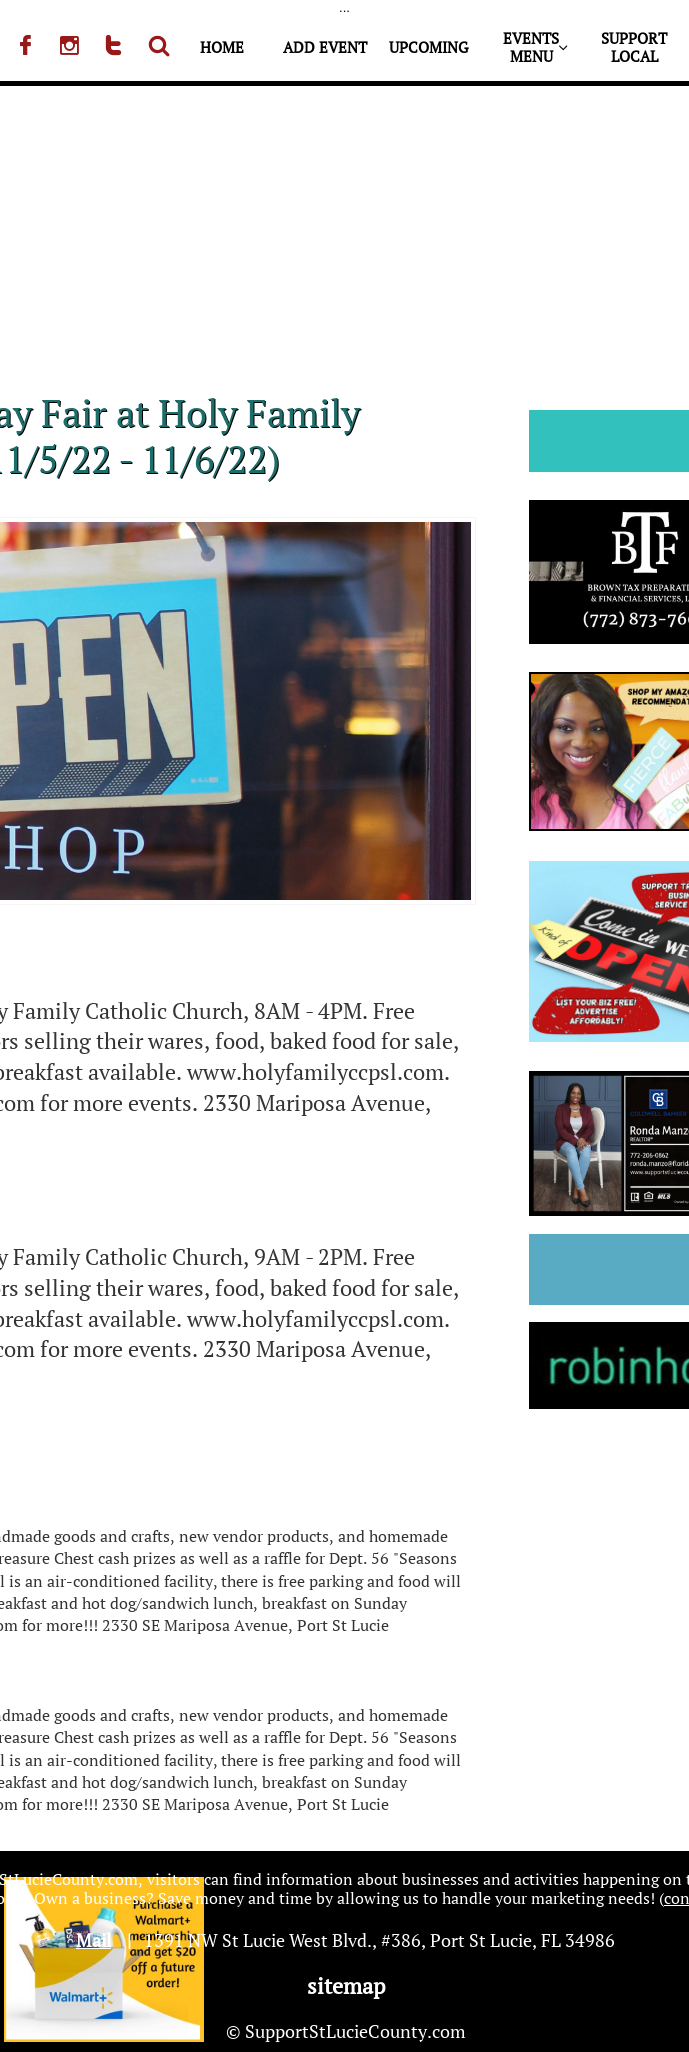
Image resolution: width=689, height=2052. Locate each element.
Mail (93, 1940)
